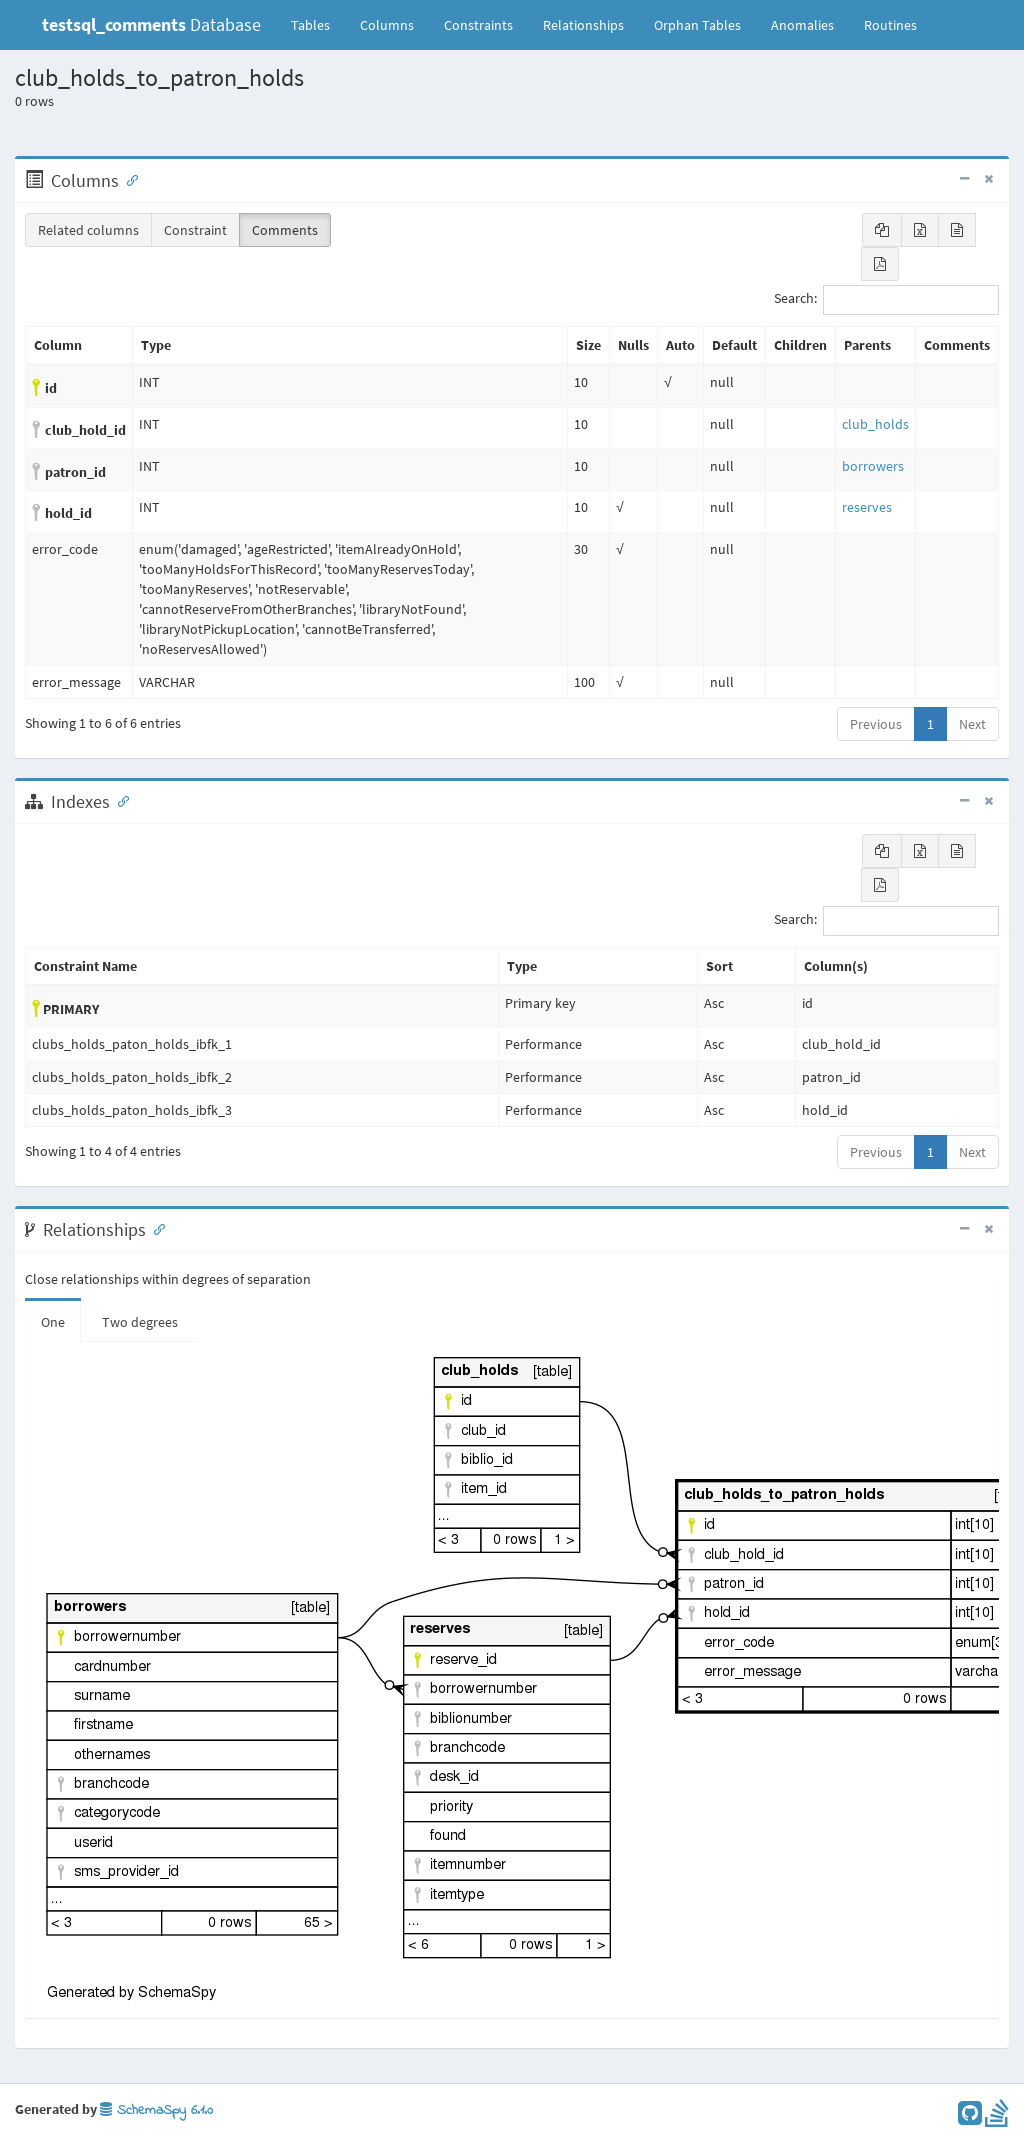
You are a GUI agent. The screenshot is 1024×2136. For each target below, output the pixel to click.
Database (151, 24)
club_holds (875, 424)
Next (972, 724)
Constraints (478, 25)
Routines (890, 25)
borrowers (873, 466)
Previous (876, 724)
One (53, 1322)
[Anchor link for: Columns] (128, 179)
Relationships (583, 25)
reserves (867, 507)
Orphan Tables (697, 25)
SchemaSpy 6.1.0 (156, 2110)
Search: (886, 300)
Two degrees (140, 1322)
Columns (387, 25)
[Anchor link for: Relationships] (155, 1228)
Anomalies (802, 25)
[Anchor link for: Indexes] (119, 800)
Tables (318, 24)
